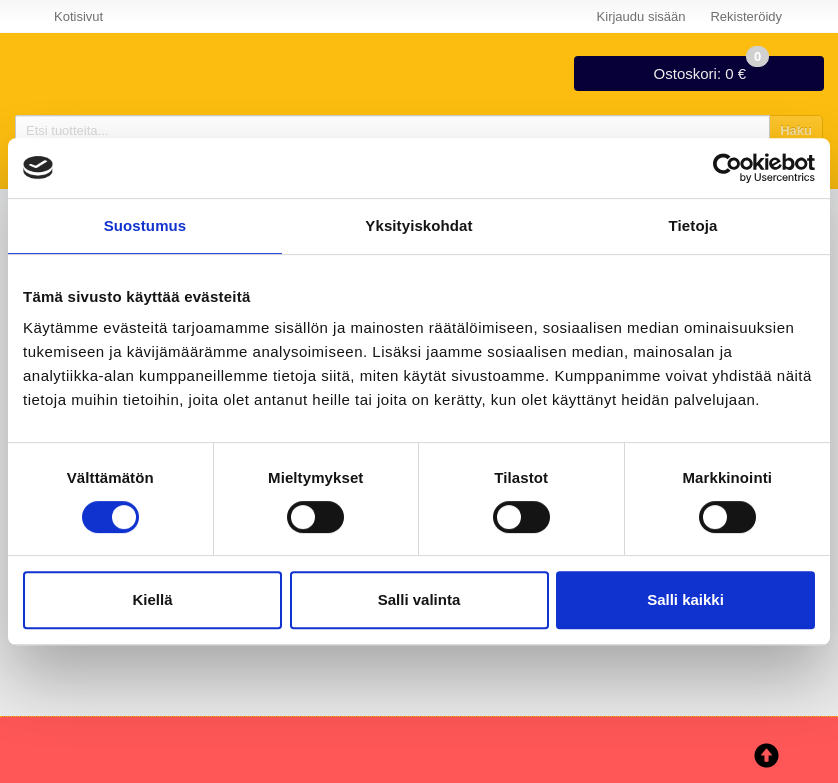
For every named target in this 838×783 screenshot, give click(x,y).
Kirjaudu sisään (641, 16)
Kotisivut (78, 16)
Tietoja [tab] (693, 225)
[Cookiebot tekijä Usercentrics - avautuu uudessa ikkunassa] (727, 168)
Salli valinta (419, 599)
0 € (712, 69)
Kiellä (152, 599)
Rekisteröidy (746, 16)
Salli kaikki (685, 599)
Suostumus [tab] (145, 225)
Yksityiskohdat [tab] (418, 225)
